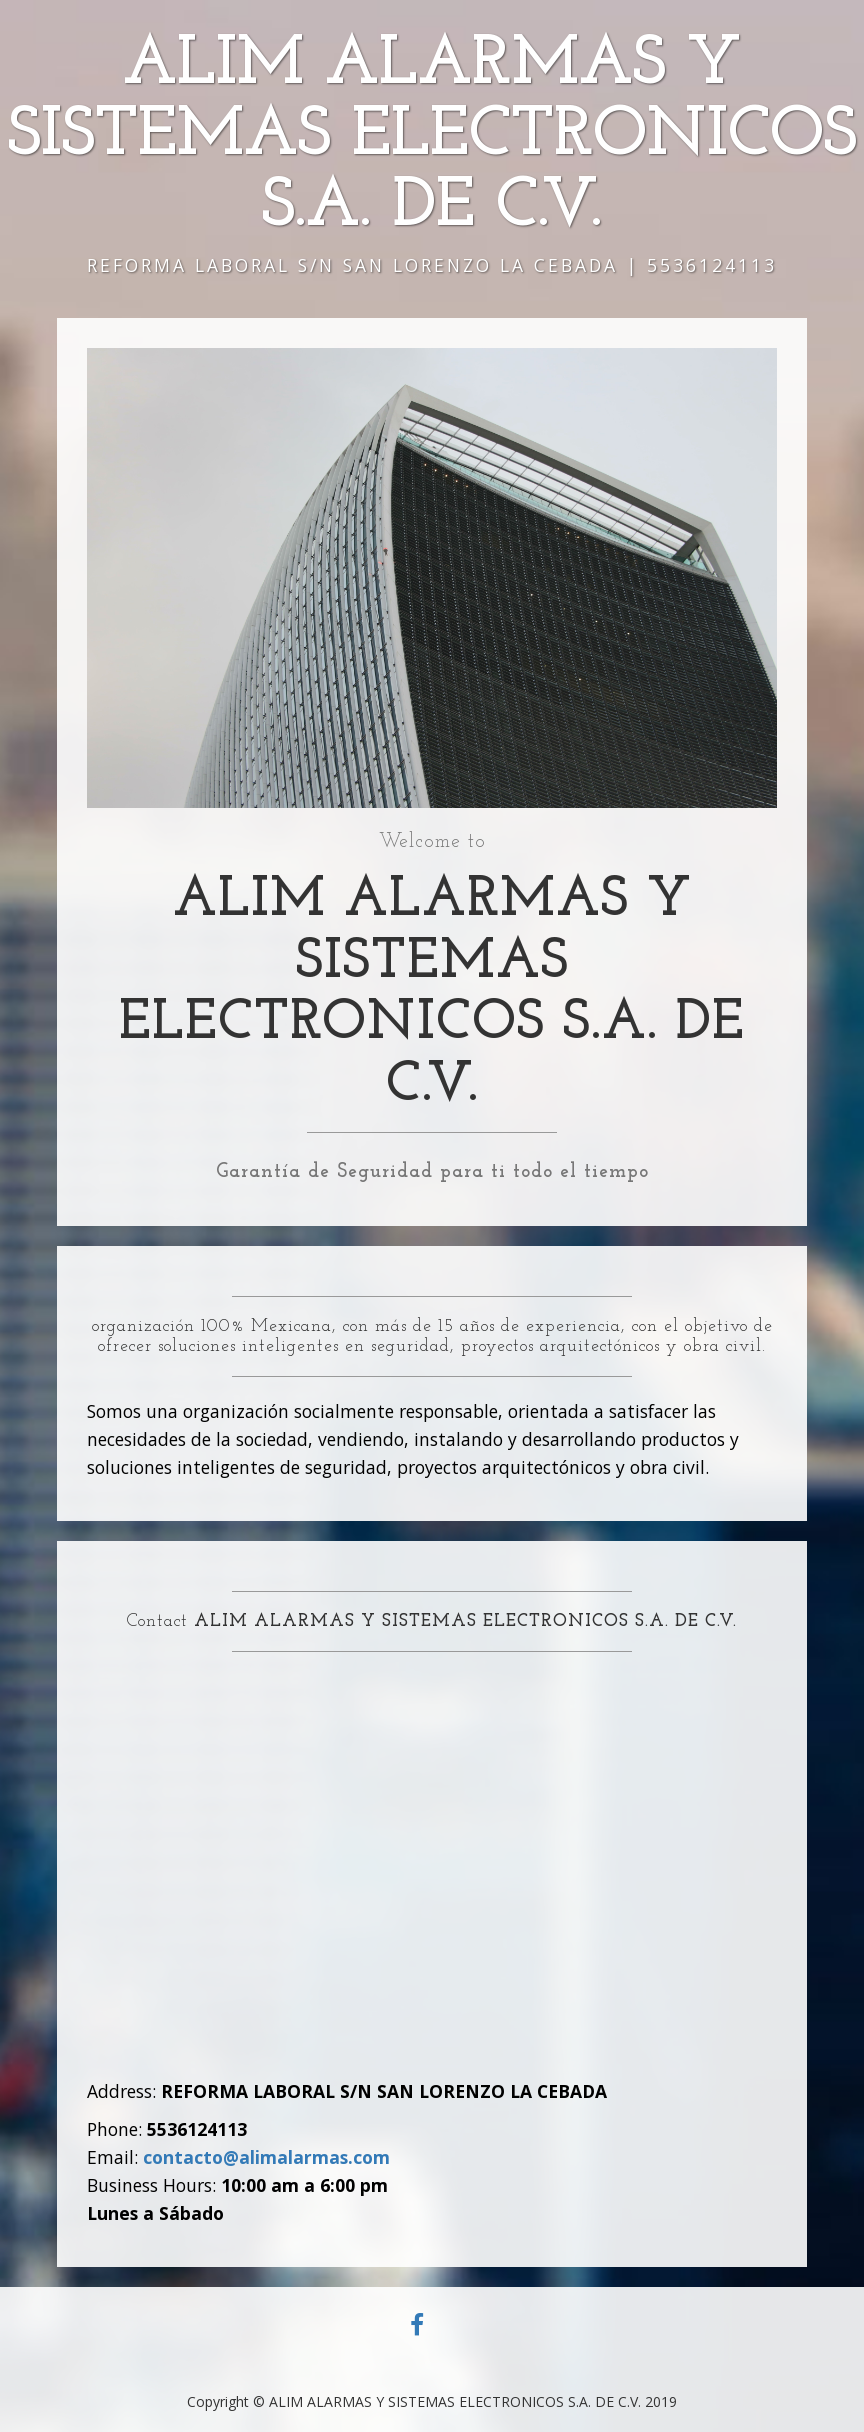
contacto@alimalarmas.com (266, 2157)
